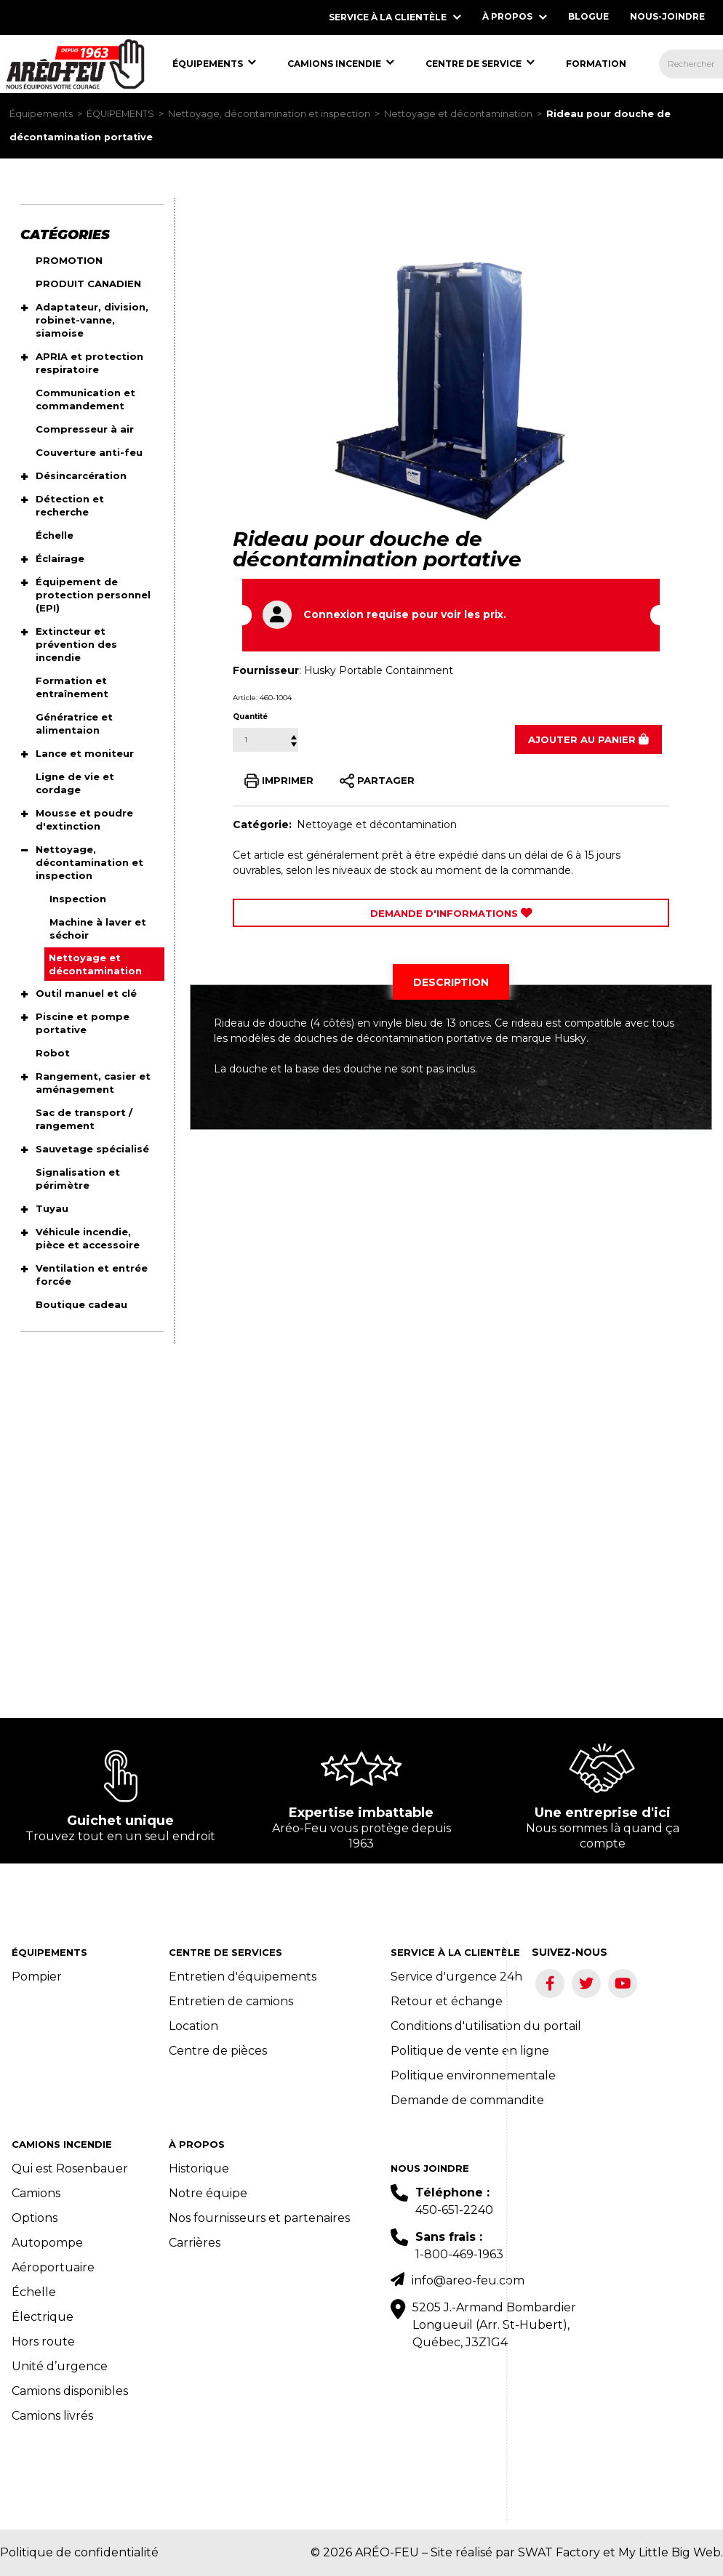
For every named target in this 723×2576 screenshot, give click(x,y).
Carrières (194, 2243)
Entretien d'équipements (242, 1976)
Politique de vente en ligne (470, 2051)
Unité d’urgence (60, 2366)
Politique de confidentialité (79, 2552)
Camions (36, 2193)
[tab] (451, 982)
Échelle (34, 2292)
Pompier (37, 1976)
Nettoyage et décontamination (458, 113)
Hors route (43, 2341)
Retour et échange (447, 2001)
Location (193, 2026)
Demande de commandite (467, 2100)
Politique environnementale (473, 2075)
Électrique (42, 2317)
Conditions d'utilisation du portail (486, 2026)
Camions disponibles (70, 2391)
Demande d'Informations (451, 913)
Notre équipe (208, 2193)
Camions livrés (52, 2416)
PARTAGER (377, 781)
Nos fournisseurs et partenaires (259, 2218)
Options (34, 2218)
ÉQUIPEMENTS (120, 113)
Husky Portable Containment (378, 670)
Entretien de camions (231, 2001)
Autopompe (47, 2243)
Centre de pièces (218, 2051)
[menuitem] (75, 64)
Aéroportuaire (53, 2267)
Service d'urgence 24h (456, 1976)
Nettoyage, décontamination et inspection (269, 113)
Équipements (41, 113)
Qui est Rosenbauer (70, 2168)
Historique (199, 2168)
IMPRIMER (278, 781)
